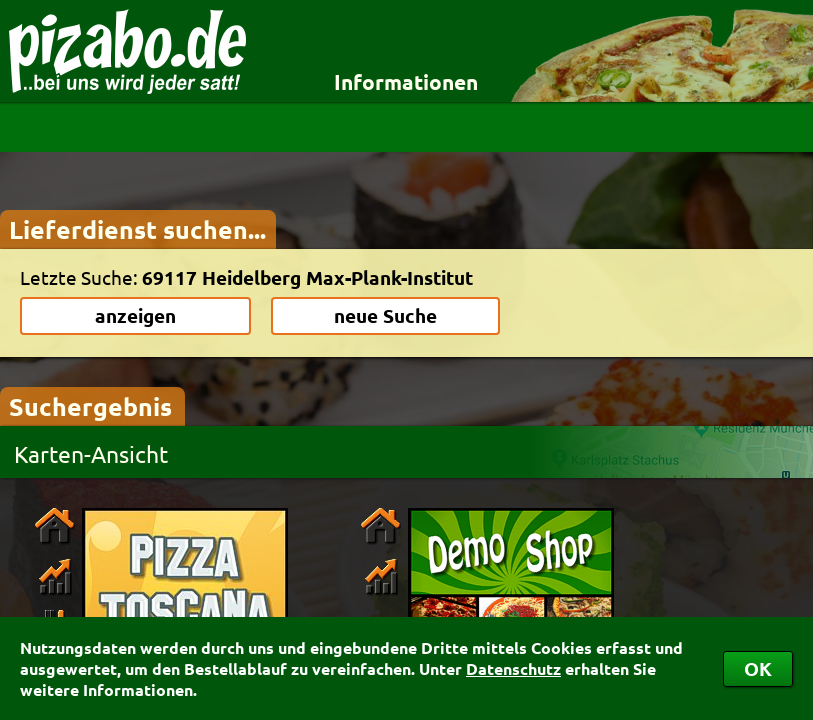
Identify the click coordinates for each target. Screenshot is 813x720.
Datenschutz (513, 668)
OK (758, 668)
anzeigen (135, 315)
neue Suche (385, 315)
